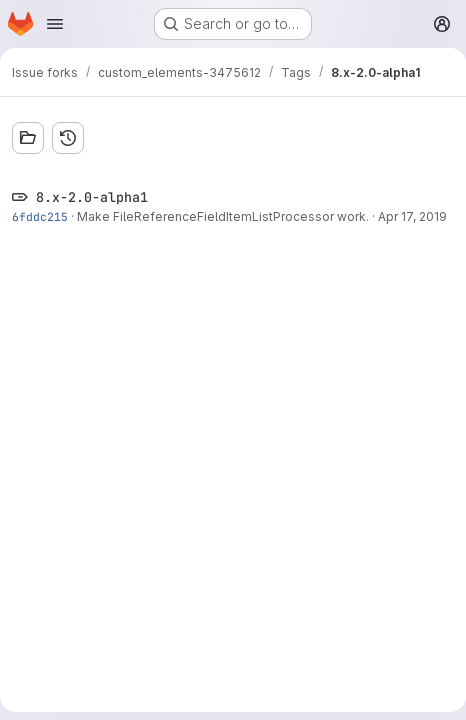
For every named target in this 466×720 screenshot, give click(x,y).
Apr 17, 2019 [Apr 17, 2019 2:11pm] (412, 216)
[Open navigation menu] (55, 24)
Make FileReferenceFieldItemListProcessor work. (223, 216)
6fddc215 (40, 216)
